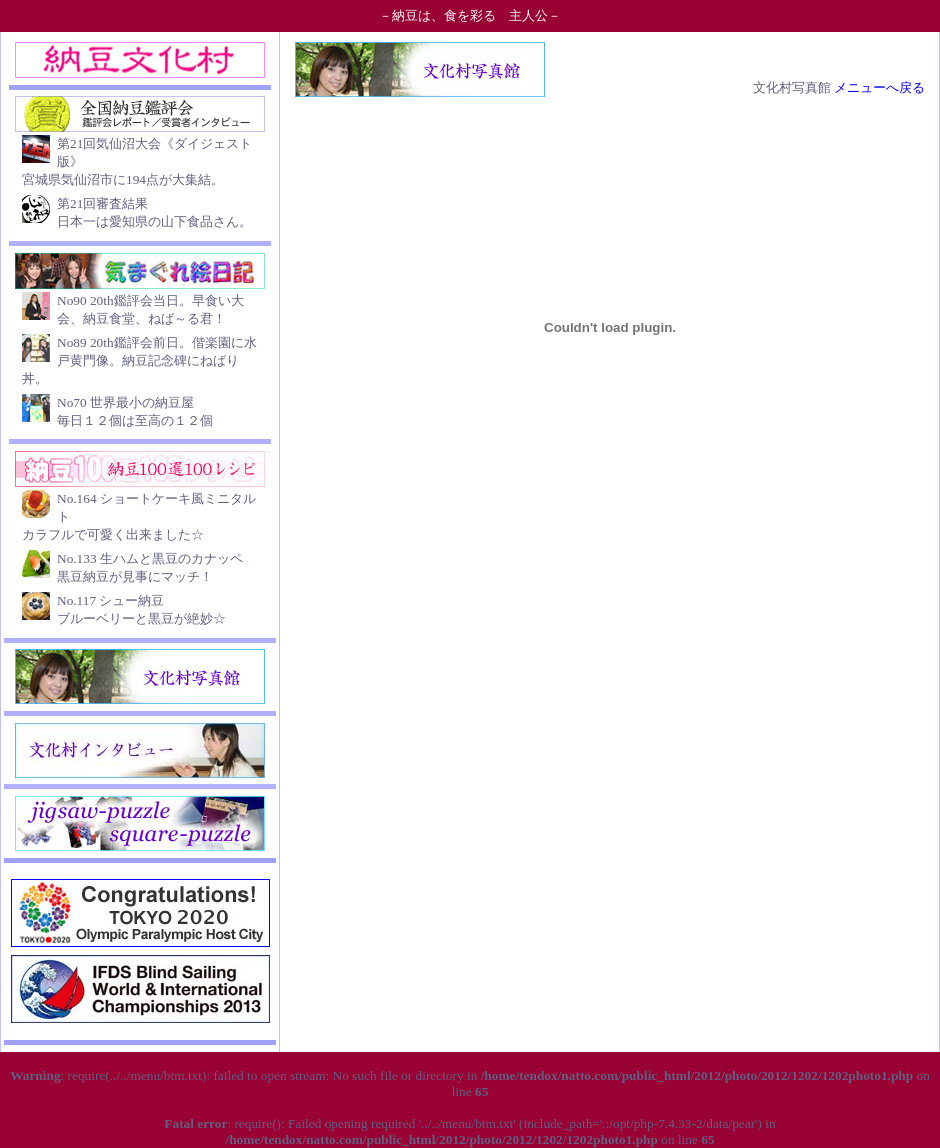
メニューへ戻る (879, 87)
